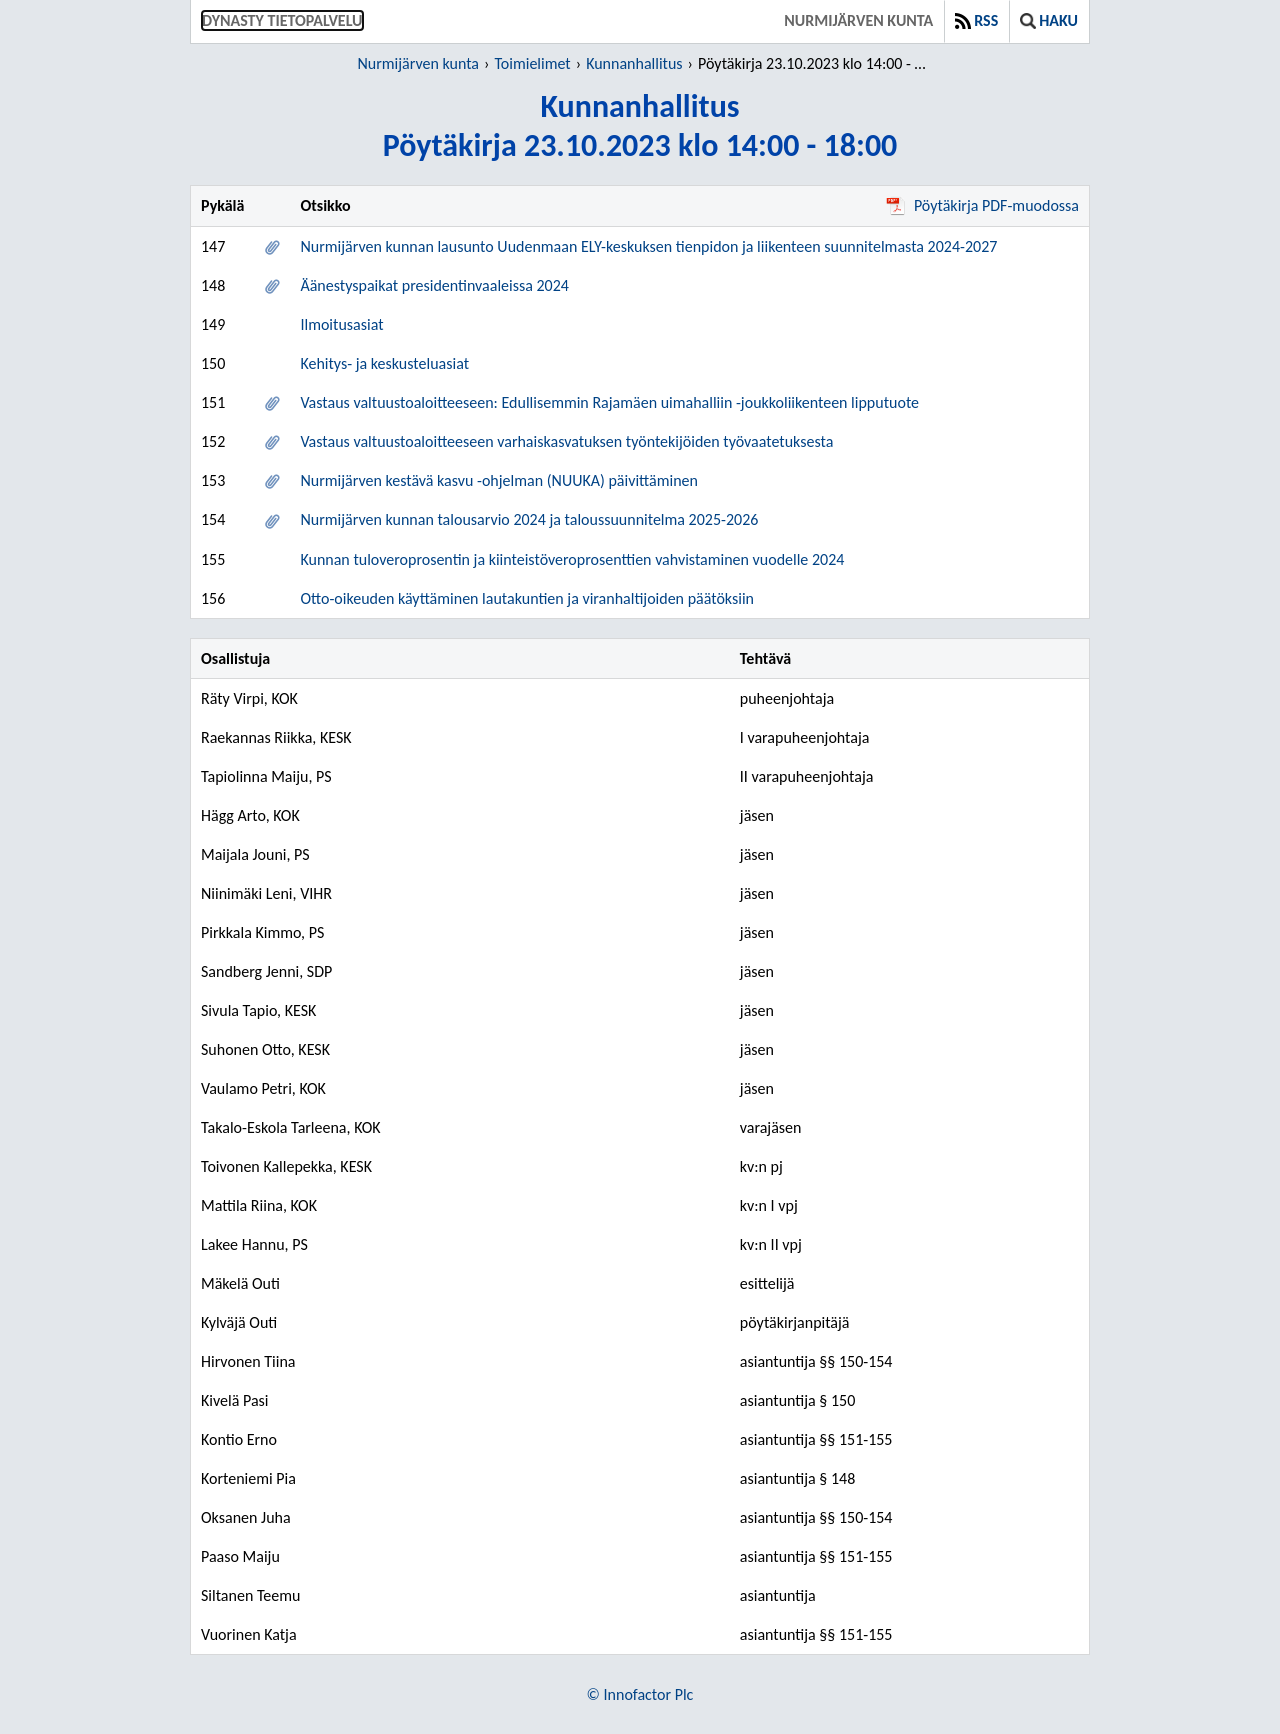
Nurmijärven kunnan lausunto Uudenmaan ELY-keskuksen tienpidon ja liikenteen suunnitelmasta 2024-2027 (648, 246)
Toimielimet (532, 63)
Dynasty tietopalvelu (282, 20)
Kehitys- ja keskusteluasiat (384, 363)
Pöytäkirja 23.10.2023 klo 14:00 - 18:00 (815, 63)
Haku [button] (1049, 20)
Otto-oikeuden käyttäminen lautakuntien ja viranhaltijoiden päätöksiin (527, 598)
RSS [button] (976, 20)
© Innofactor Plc (640, 1694)
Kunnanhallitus (634, 63)
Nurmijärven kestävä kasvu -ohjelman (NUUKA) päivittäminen (499, 480)
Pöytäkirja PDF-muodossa (982, 205)
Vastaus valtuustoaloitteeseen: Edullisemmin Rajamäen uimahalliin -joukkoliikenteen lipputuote (609, 402)
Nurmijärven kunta (858, 20)
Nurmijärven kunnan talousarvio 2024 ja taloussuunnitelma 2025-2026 (529, 519)
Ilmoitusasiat (341, 324)
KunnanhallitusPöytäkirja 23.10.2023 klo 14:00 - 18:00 (640, 126)
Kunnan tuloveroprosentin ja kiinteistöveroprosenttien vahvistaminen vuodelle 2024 (572, 559)
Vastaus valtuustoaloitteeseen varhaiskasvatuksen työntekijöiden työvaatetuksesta (566, 441)
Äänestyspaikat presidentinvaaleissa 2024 (434, 285)
